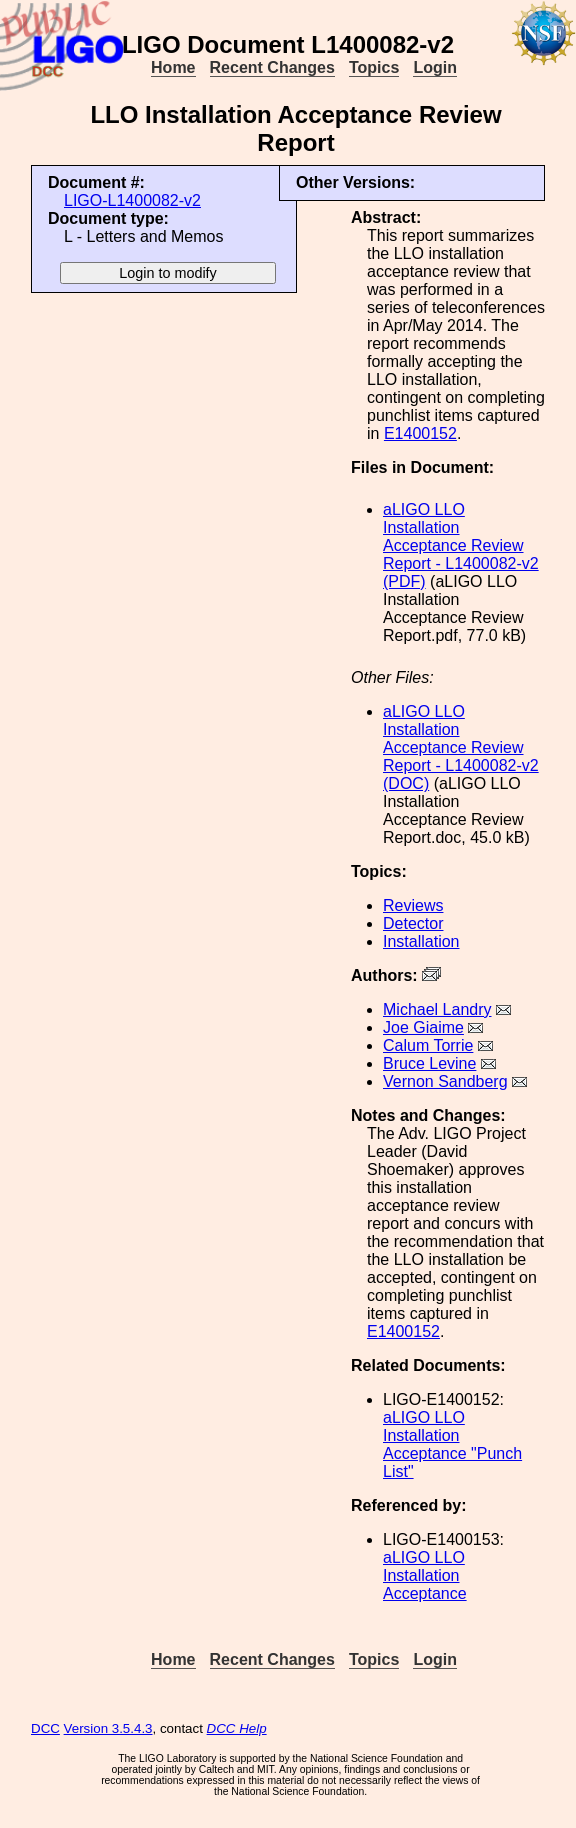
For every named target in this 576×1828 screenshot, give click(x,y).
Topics (374, 67)
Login (435, 67)
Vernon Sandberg (445, 1081)
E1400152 (420, 433)
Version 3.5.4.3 (108, 1728)
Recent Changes (272, 67)
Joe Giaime (423, 1027)
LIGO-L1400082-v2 (132, 200)
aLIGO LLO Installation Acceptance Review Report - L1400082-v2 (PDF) (461, 545)
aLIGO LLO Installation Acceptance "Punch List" (452, 1444)
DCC (45, 1728)
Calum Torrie (428, 1045)
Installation (421, 941)
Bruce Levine (429, 1063)
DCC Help (237, 1728)
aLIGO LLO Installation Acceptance (425, 1575)
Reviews (413, 905)
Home (173, 67)
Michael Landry (437, 1009)
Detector (413, 923)
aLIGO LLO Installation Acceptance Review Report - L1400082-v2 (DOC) (461, 747)
